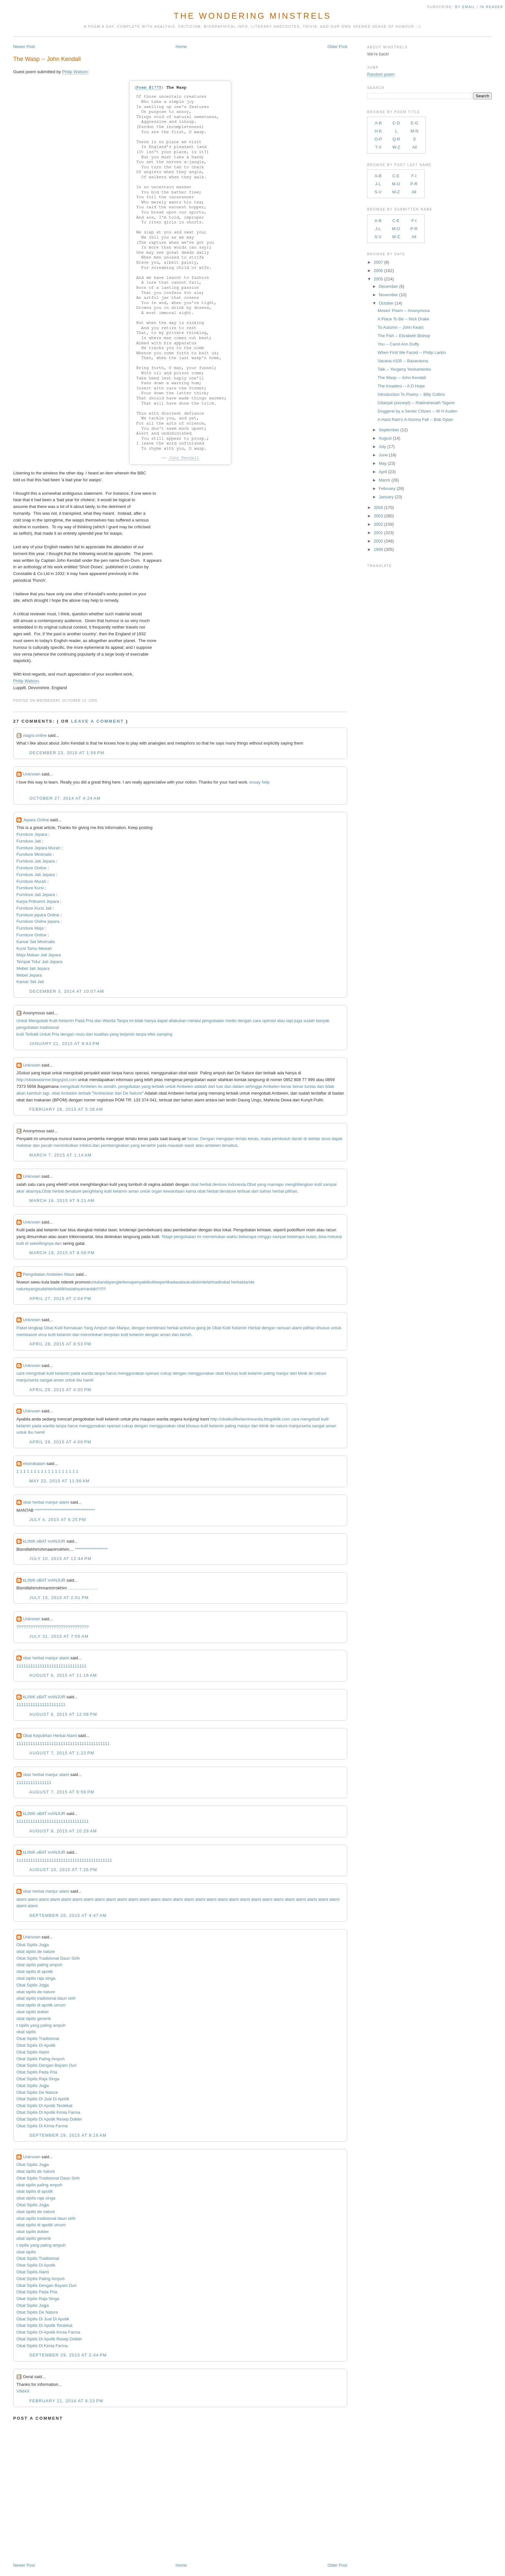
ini (131, 1020)
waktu (231, 1236)
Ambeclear (104, 1093)
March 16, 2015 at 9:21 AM (61, 1200)
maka (266, 1138)
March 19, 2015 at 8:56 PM (62, 1252)
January (386, 496)
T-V (378, 147)
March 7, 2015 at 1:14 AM (60, 1155)
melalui (194, 1020)
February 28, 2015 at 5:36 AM (66, 1109)
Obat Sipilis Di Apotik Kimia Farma (48, 2112)
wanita (87, 1373)
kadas (173, 1282)
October (386, 303)
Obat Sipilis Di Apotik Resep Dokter (49, 2119)
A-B (378, 123)
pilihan (291, 1191)
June (383, 455)
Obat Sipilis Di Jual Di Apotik (42, 2098)
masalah (175, 1145)
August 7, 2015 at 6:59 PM (61, 1792)
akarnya (33, 1191)
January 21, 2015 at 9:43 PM (64, 1043)
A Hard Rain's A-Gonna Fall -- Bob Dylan (415, 419)
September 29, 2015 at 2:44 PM (68, 2355)
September (389, 429)
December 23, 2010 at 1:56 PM (66, 752)
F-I (413, 175)
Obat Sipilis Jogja (32, 1944)
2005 (378, 279)
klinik (302, 1373)
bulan (311, 1236)
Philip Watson (75, 71)
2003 (378, 515)
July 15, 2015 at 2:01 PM (59, 1597)
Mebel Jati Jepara (33, 968)
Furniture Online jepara (37, 921)
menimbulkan (65, 1145)
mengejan (225, 1138)
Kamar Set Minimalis (35, 941)
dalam (238, 1086)
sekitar (314, 1138)
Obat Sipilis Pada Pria (36, 2072)
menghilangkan (299, 1184)
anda (105, 1282)
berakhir (148, 1145)
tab (94, 1288)
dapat (162, 1020)
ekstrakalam (34, 1463)
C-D (396, 123)
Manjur (123, 1327)
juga (298, 1020)
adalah (200, 1086)
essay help (260, 782)
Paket (21, 1327)
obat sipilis (26, 2031)
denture (220, 1184)
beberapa (247, 1236)
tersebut (229, 1145)
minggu (265, 1236)
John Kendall (184, 458)
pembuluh (281, 1138)
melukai (335, 1236)
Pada (80, 1020)
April (383, 471)
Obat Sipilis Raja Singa (37, 2078)
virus (42, 1334)
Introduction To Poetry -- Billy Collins (411, 394)
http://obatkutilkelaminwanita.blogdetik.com (250, 1419)
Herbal (254, 1327)
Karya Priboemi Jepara (37, 901)
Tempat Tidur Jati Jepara (39, 961)
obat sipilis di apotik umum (40, 2005)
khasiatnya (72, 1288)
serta (34, 1380)
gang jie (203, 1327)
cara (257, 1020)
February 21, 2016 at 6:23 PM (66, 2400)
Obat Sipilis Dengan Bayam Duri (46, 2065)
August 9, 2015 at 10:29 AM (63, 1831)
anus (325, 1138)
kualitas (101, 1034)
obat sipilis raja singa (35, 1978)
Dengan (207, 1138)
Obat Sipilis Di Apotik (35, 2045)
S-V (378, 192)
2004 (378, 507)
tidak (139, 1020)
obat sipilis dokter (32, 2011)
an (88, 1288)
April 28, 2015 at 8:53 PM (60, 1344)
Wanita (109, 1020)
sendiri (109, 1086)
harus (111, 1373)
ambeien (213, 1145)
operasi (269, 1020)
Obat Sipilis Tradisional (37, 2038)
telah (207, 1282)
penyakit (140, 1282)
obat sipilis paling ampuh (39, 1964)
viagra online (35, 735)
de (311, 1373)
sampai (330, 1184)
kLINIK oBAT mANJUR (44, 1541)
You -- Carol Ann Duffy (398, 344)
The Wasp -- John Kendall (47, 59)
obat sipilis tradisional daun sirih (46, 1998)
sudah (309, 1020)
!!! (104, 1288)
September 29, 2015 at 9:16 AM (68, 2135)
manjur (282, 1373)
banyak (322, 1020)
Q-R (396, 139)
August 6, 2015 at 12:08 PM (63, 1714)
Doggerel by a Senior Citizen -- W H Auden (417, 411)
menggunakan (131, 1373)
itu (100, 1086)
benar (286, 1086)
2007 (378, 262)
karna (191, 1191)
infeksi (85, 1145)
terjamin (127, 1034)
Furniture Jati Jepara (35, 861)
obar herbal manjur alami (46, 1502)
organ (156, 1191)
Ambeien (88, 1086)
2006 (378, 270)
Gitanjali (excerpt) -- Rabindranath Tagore (416, 402)
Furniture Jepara (31, 834)
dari (211, 1086)
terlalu (241, 1138)
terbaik (158, 1086)
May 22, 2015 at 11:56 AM (59, 1480)
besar (192, 1138)
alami (297, 1327)
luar (219, 1086)
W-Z (396, 147)
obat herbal (232, 1282)
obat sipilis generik (33, 2018)
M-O (396, 183)
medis (231, 1020)
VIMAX (22, 2391)
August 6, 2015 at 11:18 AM (63, 1675)
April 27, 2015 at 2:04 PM (60, 1298)
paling (269, 1373)
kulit (20, 1243)
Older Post (337, 46)
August (385, 438)
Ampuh (100, 1327)
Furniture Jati (28, 841)
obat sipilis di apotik (34, 1971)
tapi (289, 1020)
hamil (88, 1380)
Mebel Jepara (29, 975)
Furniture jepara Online (37, 914)
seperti (162, 1282)
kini (200, 1282)
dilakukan (177, 1020)
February (387, 488)
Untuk (21, 1020)
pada (162, 1145)
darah (296, 1138)
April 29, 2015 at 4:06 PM (60, 1441)
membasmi (26, 1334)
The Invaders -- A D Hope (401, 386)
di (305, 1138)
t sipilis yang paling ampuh (40, 2025)
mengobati (70, 1086)
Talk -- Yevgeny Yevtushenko (404, 369)
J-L (378, 183)
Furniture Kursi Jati (34, 908)
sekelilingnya (41, 1243)
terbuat (243, 1191)
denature (73, 1191)
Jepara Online (36, 819)
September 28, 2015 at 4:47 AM (68, 1915)
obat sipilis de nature (35, 1951)
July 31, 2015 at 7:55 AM (59, 1636)
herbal (205, 1184)
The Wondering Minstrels (252, 15)
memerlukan (213, 1236)
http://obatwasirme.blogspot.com (46, 1079)
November (388, 294)
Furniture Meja (29, 928)
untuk (171, 1086)
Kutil (53, 1020)
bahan (265, 1191)
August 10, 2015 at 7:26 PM (63, 1869)
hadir (217, 1282)
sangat (46, 1380)
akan (20, 1093)
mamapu (275, 1184)
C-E (395, 175)
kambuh (34, 1093)
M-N (414, 131)
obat (56, 1093)
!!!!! (99, 1288)
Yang (88, 1327)
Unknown (31, 774)
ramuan (284, 1327)
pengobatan (213, 1020)
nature (320, 1373)
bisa (322, 1236)
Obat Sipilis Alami (32, 2052)
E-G (414, 123)
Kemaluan (73, 1327)
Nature (135, 1093)
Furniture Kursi (30, 887)
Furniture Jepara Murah (38, 847)
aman (134, 1191)
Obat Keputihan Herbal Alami (50, 1735)
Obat (251, 1184)
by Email (465, 7)
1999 (378, 549)
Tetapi (167, 1236)
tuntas (310, 1086)
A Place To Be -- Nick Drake (403, 319)
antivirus (187, 1327)
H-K (378, 131)
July (382, 446)
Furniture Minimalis (34, 854)
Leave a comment (97, 721)
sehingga (253, 1086)
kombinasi (156, 1327)
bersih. (186, 1334)
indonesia (237, 1184)
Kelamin (66, 1020)
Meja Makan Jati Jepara (38, 954)
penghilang (92, 1191)
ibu (79, 1380)
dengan (245, 1020)
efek (152, 1034)
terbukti (56, 1288)
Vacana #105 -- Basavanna (403, 360)
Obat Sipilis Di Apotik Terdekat (44, 2105)
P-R (413, 183)
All (414, 147)
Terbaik (32, 1034)
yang (114, 1034)
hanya (150, 1020)
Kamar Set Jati (30, 981)
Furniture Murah (31, 881)
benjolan (111, 1334)
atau (281, 1020)
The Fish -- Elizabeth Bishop (404, 335)
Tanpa (122, 1020)
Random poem (381, 74)
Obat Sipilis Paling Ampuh (40, 2058)
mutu (80, 1034)
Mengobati (38, 1020)
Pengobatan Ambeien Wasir (49, 1274)
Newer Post (24, 46)
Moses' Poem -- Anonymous (404, 310)
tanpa (141, 1034)
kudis (192, 1282)
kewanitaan (174, 1191)
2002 (378, 524)
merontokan (92, 1334)
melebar (24, 1145)
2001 (378, 532)
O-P (378, 139)
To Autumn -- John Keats (401, 327)
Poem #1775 (148, 87)
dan (97, 1020)
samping (164, 1034)
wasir (189, 1145)
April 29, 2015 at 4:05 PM (60, 1389)
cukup (166, 1373)
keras (253, 1138)
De (126, 1093)
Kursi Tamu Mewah (34, 948)
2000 (378, 541)
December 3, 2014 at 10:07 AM (66, 991)
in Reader (492, 7)
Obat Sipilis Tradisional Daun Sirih (48, 1958)
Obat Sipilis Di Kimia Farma (42, 2125)
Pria (89, 1020)
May (383, 463)
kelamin (120, 1191)
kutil (20, 1034)
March (384, 480)
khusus (323, 1327)
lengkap (35, 1327)
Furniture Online (31, 867)
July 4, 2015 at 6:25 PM (57, 1519)
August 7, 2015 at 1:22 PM (61, 1753)
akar (20, 1191)
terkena (125, 1282)
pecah (46, 1145)
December (388, 286)
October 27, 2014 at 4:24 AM (64, 798)
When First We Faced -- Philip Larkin (412, 352)
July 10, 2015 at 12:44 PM (60, 1558)
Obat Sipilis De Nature (37, 2092)
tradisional (49, 1027)
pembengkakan (115, 1145)
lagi (46, 1093)
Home (181, 46)
